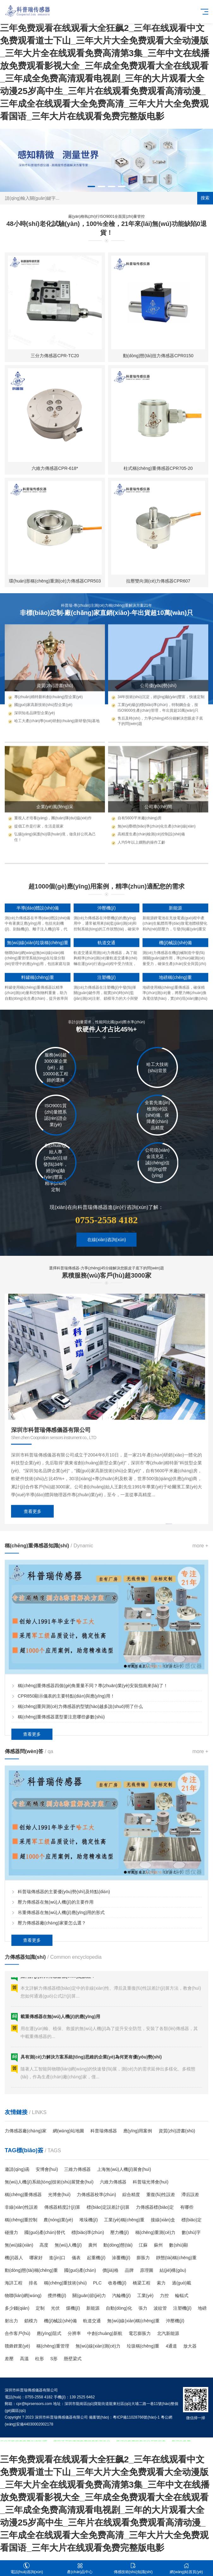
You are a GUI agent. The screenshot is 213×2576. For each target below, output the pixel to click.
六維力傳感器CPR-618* (55, 664)
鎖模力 (31, 2320)
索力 (161, 2282)
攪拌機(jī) (57, 2295)
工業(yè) (145, 2295)
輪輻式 (181, 2295)
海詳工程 (13, 2282)
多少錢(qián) (17, 2308)
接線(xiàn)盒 (163, 2219)
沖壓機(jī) (175, 2320)
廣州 (92, 2245)
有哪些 (186, 2207)
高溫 (24, 2358)
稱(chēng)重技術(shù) (65, 2282)
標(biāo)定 (191, 2219)
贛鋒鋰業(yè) (17, 2346)
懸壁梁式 (73, 2358)
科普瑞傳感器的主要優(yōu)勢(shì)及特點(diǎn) (64, 2003)
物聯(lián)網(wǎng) (23, 2295)
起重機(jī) (96, 2257)
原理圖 (146, 2270)
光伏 (55, 2308)
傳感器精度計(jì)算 (62, 2207)
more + (200, 1658)
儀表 (76, 2257)
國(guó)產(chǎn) (80, 2270)
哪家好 (36, 2257)
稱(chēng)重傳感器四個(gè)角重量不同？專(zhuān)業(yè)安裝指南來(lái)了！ (93, 1798)
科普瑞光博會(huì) (150, 2181)
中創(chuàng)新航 (104, 2333)
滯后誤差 (190, 2194)
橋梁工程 (141, 2282)
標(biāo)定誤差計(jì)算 (108, 2207)
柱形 (39, 2358)
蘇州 (158, 2245)
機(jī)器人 (14, 2257)
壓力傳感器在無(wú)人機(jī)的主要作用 (56, 2014)
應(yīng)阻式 (49, 2333)
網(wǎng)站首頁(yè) (186, 2568)
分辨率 (74, 2333)
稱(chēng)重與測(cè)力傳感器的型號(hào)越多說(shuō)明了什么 (80, 1819)
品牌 (129, 2270)
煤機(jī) (73, 2308)
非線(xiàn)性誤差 (21, 2207)
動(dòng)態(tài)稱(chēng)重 (31, 2270)
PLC (97, 2282)
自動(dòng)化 (119, 2308)
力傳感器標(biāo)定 (155, 2207)
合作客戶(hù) (17, 2333)
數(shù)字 (191, 2232)
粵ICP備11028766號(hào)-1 (136, 2417)
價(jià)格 (110, 2270)
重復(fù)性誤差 (160, 2194)
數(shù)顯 (178, 2245)
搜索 (205, 197)
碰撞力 (11, 2232)
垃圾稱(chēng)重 (143, 2346)
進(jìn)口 (57, 2257)
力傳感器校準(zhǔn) (96, 2194)
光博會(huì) (59, 2194)
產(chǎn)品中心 (80, 2568)
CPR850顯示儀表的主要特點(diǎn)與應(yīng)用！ (66, 1808)
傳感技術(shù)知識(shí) (133, 2568)
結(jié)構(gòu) (173, 2270)
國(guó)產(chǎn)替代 (44, 2232)
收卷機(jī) (117, 2282)
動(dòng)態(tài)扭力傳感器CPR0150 (158, 551)
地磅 (202, 2308)
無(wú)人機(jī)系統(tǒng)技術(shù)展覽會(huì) (49, 2181)
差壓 (9, 2358)
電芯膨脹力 (140, 2333)
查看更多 (32, 1645)
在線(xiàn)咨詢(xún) (106, 1265)
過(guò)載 (181, 2282)
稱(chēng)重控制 (21, 2219)
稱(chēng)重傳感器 (23, 2194)
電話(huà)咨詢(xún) (26, 2568)
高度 (44, 2245)
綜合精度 (131, 2194)
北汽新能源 (168, 2333)
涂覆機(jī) (121, 2257)
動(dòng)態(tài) (118, 2245)
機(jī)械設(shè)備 (60, 2320)
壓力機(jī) (119, 2232)
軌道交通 (92, 2320)
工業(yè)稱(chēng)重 (124, 2219)
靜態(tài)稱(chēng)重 (176, 2257)
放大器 (190, 2346)
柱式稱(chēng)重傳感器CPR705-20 (158, 664)
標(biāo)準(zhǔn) (87, 2232)
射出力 (11, 2320)
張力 (142, 2308)
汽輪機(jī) (121, 2295)
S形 (54, 2358)
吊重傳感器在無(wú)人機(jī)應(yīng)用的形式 (61, 2024)
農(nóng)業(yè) (58, 2219)
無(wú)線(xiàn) (19, 2245)
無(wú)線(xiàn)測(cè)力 (98, 2346)
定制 (40, 2308)
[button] (91, 186)
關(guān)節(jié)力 (89, 2295)
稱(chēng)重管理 (52, 2346)
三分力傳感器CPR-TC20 (55, 551)
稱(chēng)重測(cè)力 (155, 2232)
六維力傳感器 (113, 2181)
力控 (164, 2295)
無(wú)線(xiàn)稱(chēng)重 (133, 2320)
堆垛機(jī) (88, 2219)
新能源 (93, 2308)
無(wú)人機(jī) (68, 2245)
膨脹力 (143, 2257)
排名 (33, 2282)
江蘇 (143, 2245)
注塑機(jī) (182, 2308)
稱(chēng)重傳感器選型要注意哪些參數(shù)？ (61, 1829)
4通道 (171, 2346)
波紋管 (160, 2308)
